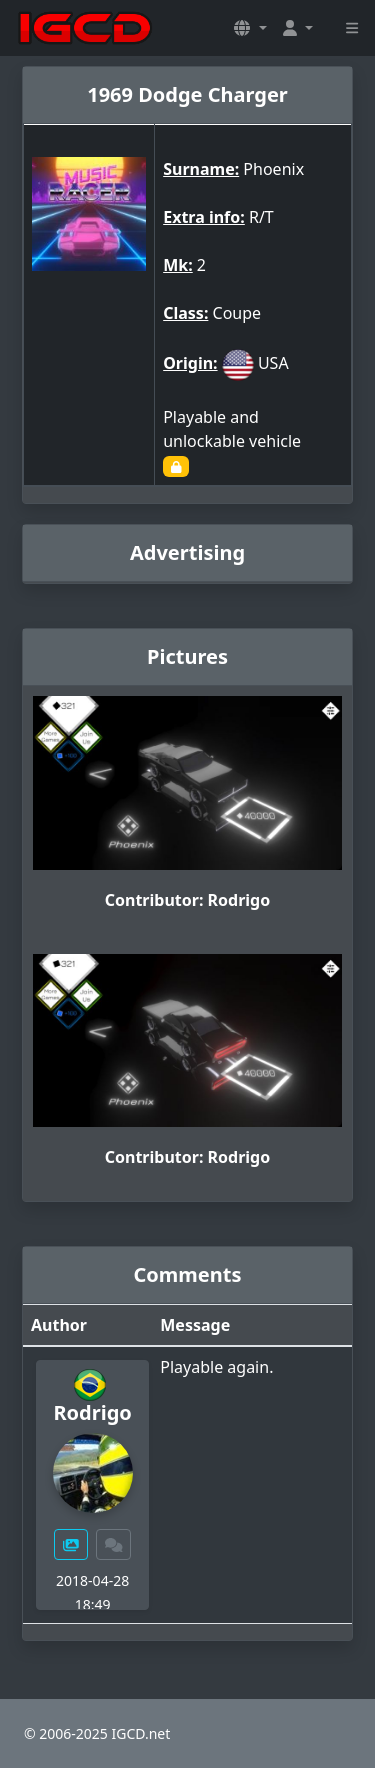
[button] (250, 28)
